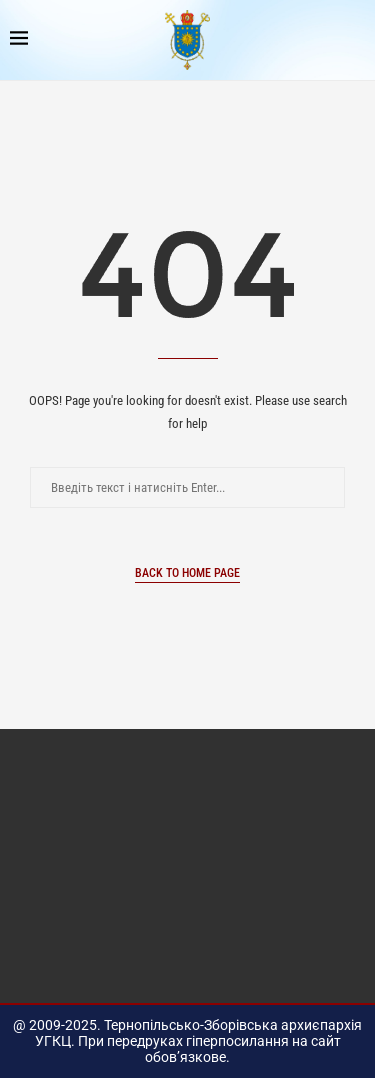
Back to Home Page (187, 573)
